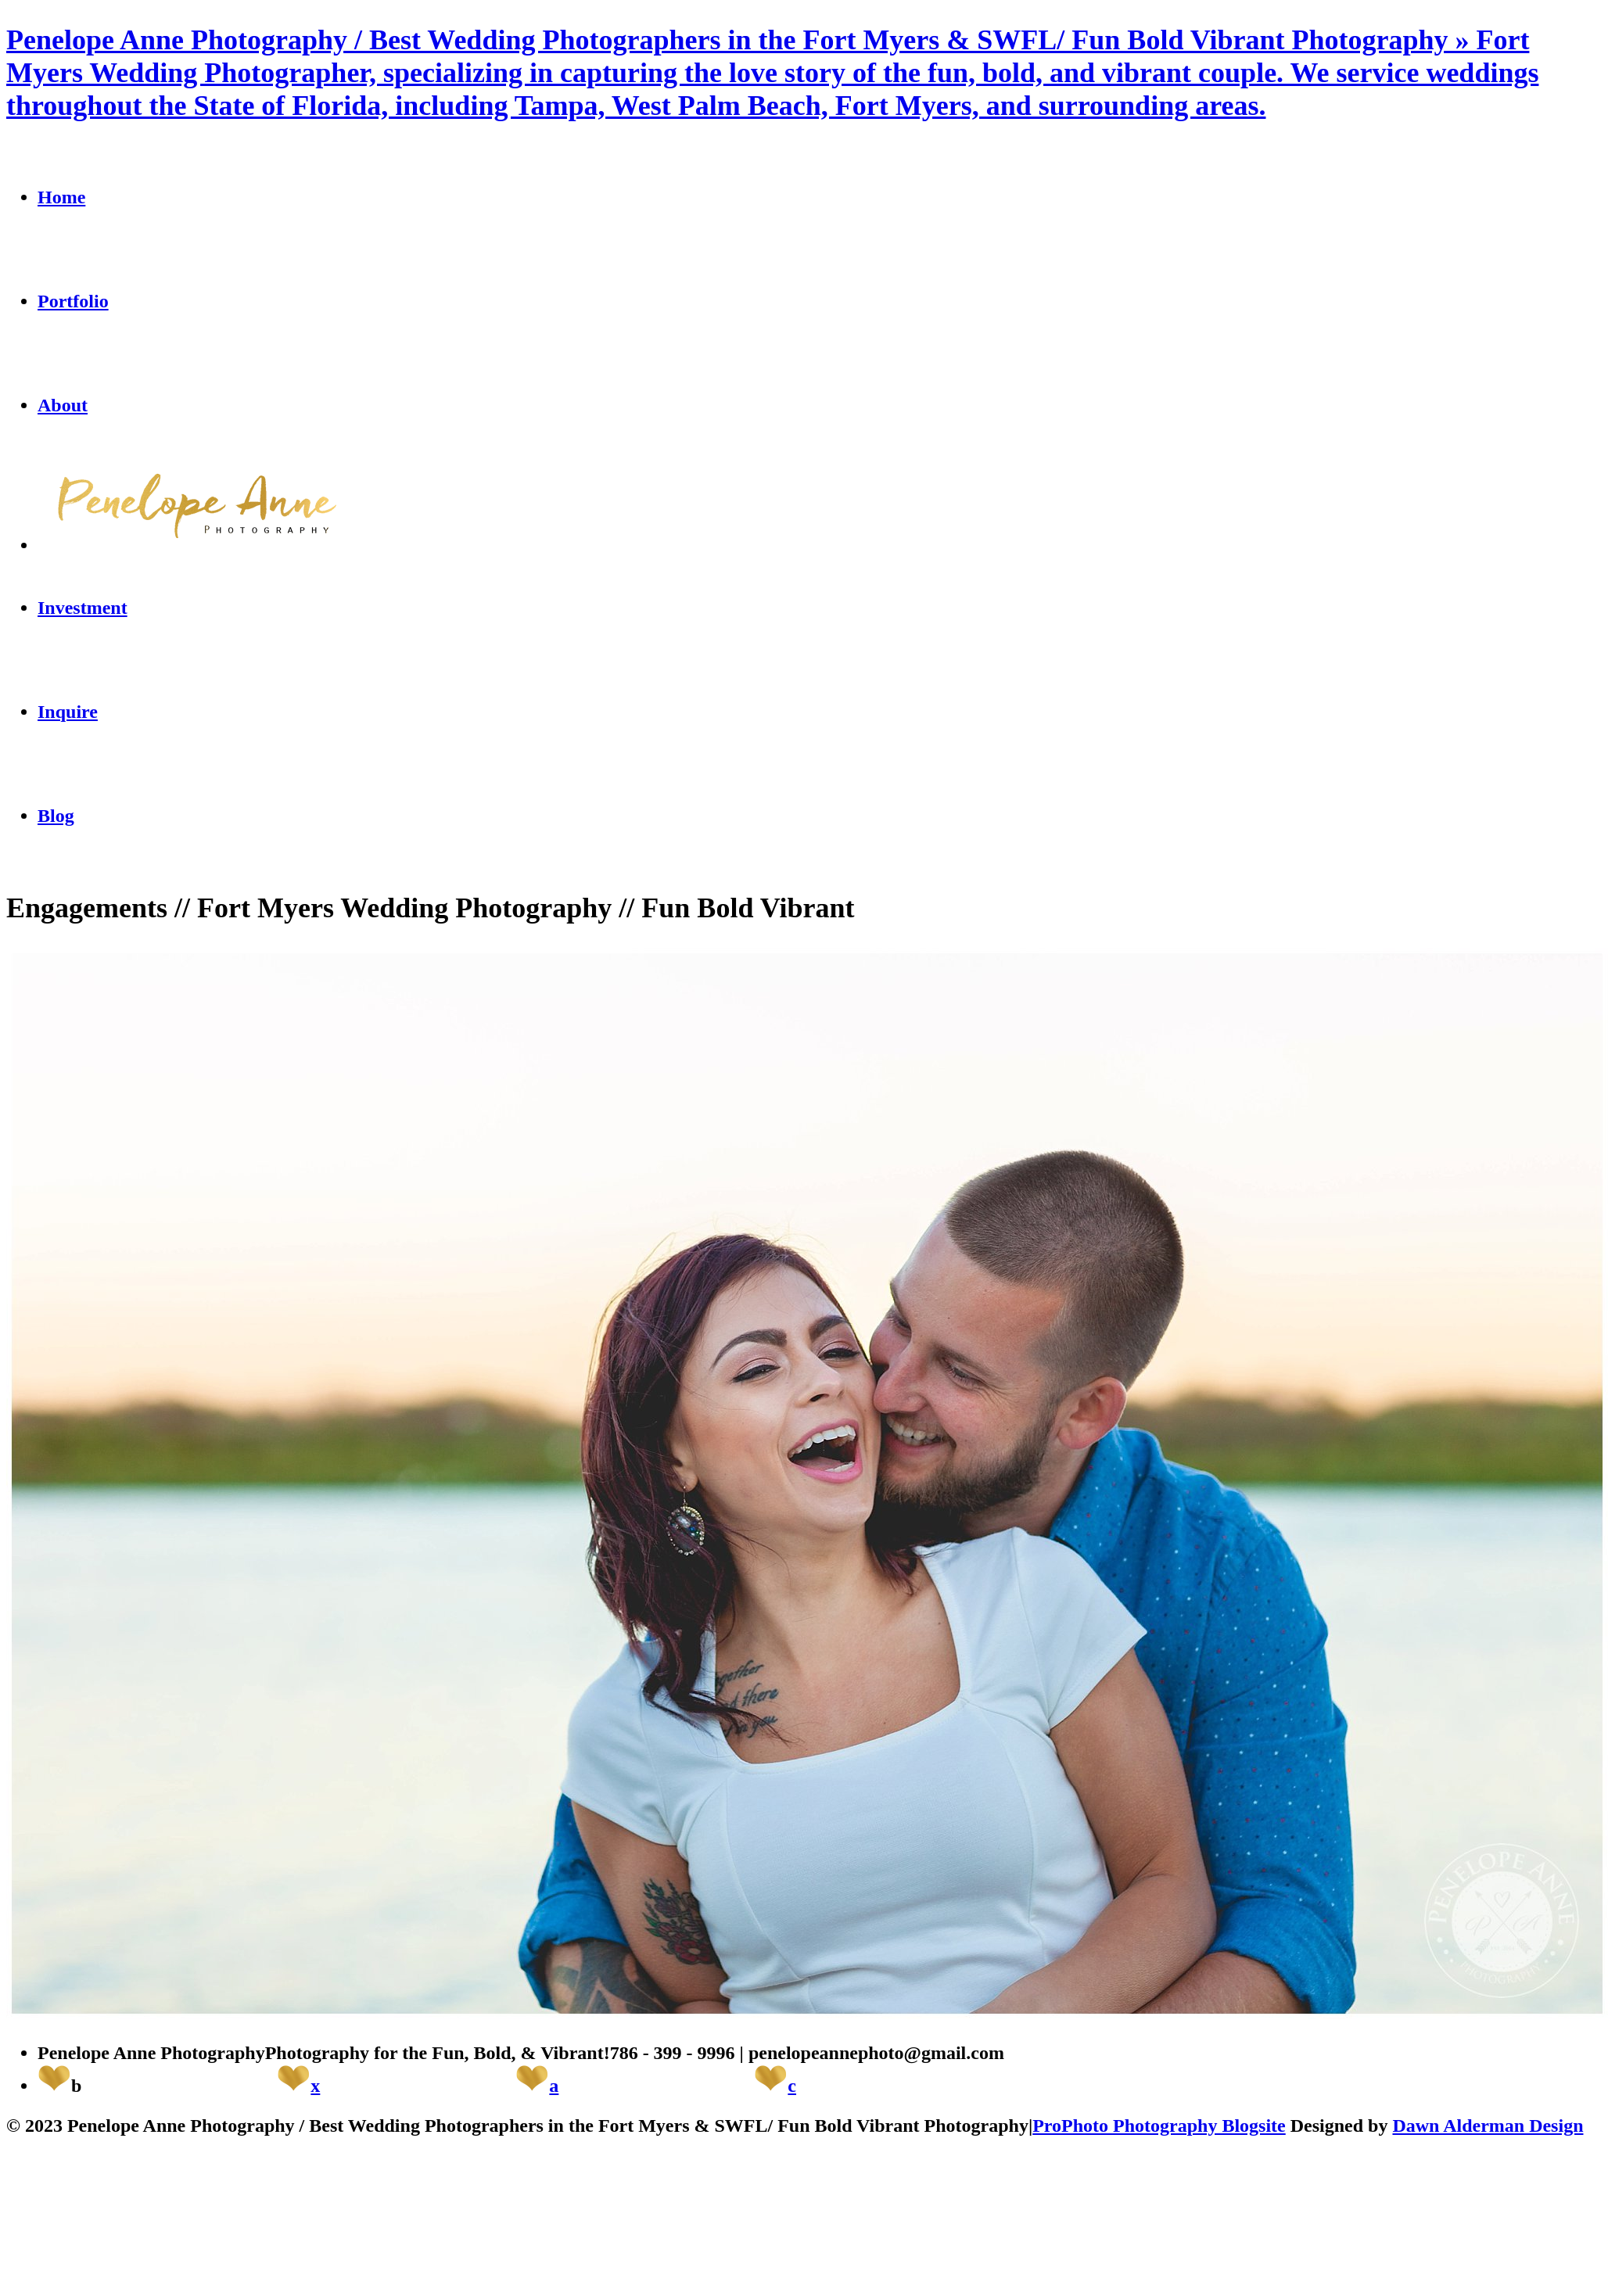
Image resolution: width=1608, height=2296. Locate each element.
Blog (56, 815)
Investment (82, 607)
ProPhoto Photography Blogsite (1159, 2125)
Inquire (68, 711)
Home (61, 197)
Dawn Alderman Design (1487, 2125)
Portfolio (73, 301)
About (63, 405)
